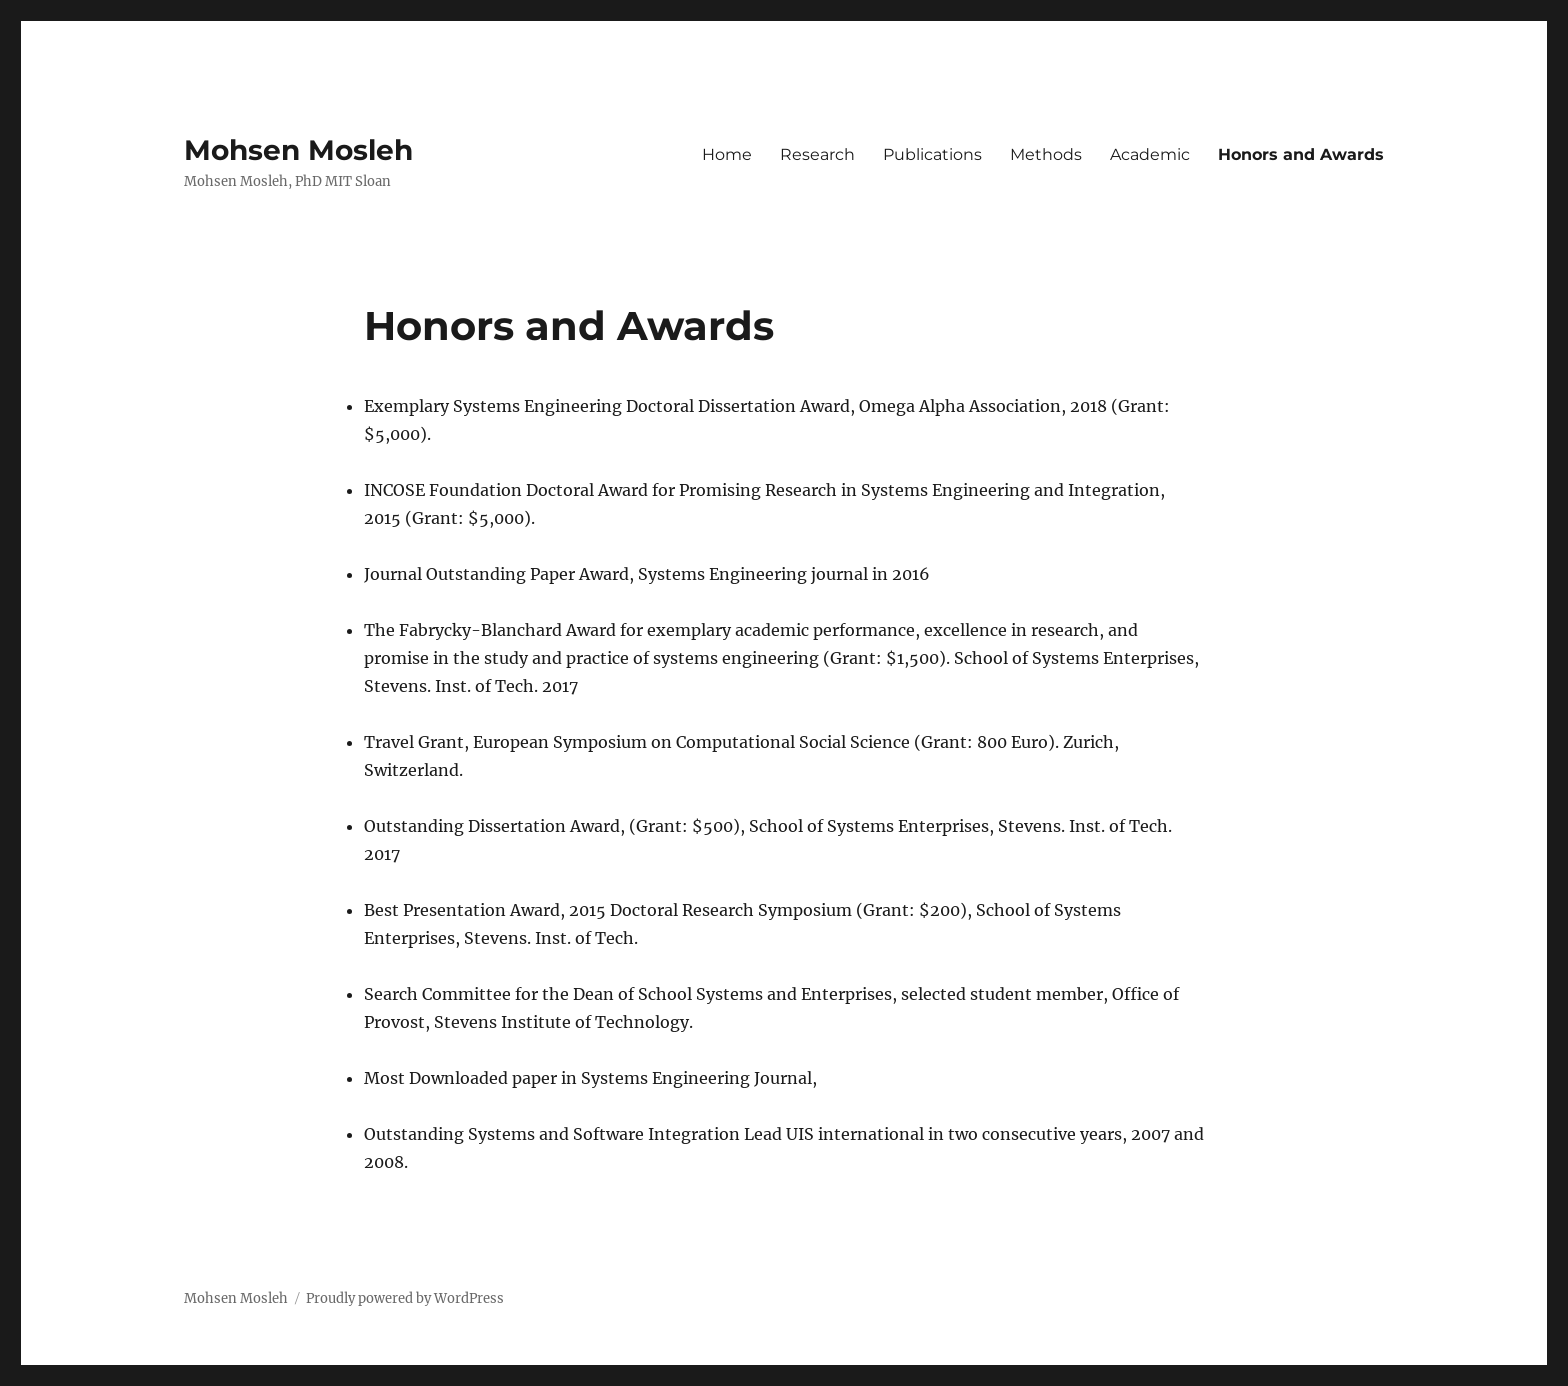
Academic (1150, 154)
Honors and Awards (1301, 154)
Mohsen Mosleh (298, 150)
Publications (932, 154)
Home (727, 154)
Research (817, 154)
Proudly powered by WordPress (405, 1298)
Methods (1046, 154)
